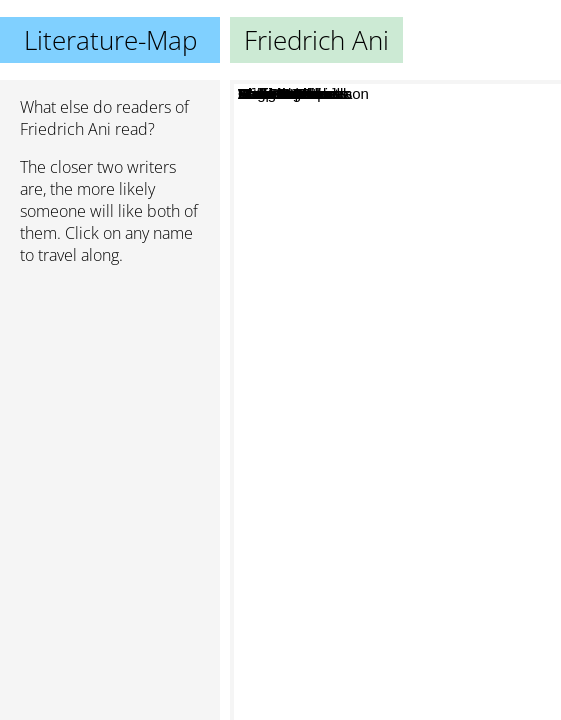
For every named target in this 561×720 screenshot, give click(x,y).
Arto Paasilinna (420, 554)
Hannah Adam (354, 367)
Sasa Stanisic (434, 355)
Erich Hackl (368, 348)
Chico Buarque (456, 452)
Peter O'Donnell (365, 514)
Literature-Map (110, 40)
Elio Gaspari (415, 482)
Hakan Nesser (351, 486)
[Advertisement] (110, 387)
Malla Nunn (359, 387)
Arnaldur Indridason (431, 536)
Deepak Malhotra (352, 407)
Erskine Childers (335, 460)
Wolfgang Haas (411, 230)
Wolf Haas (429, 191)
